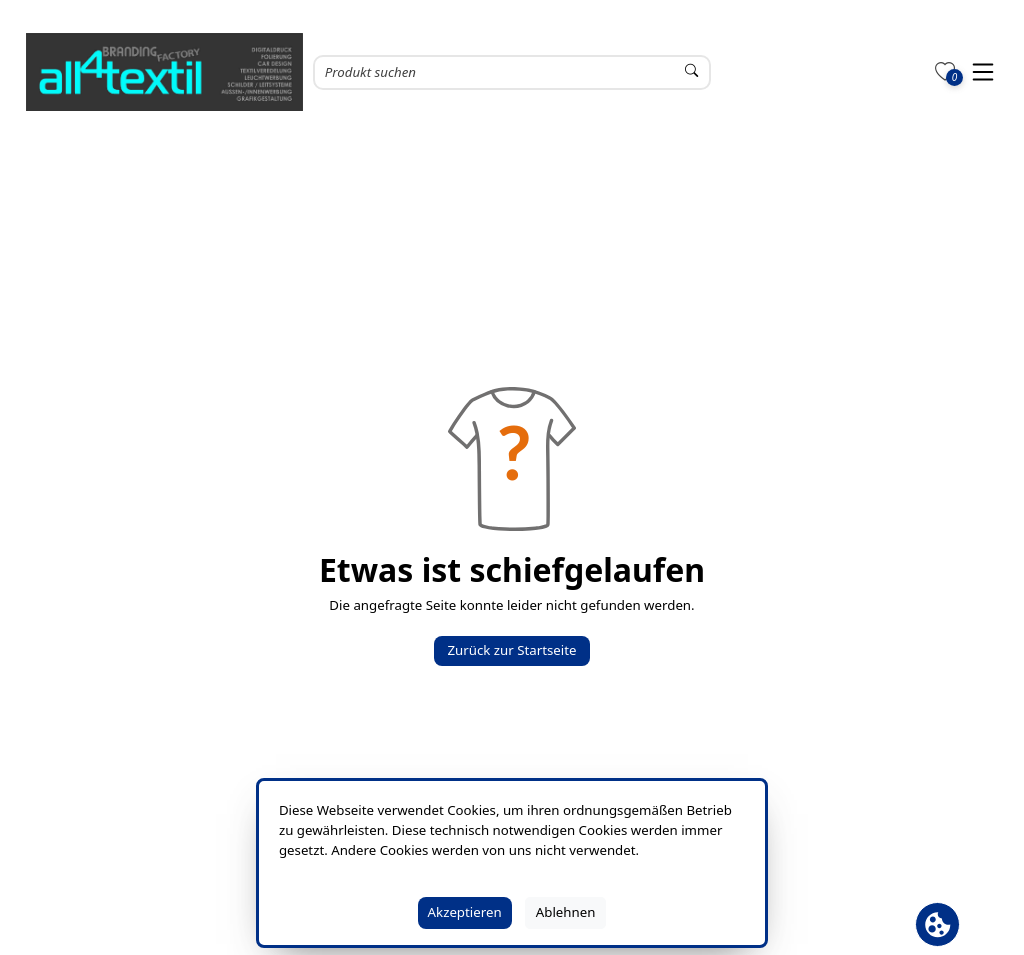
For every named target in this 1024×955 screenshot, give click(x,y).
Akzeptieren (465, 912)
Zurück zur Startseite (511, 650)
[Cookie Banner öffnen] (937, 924)
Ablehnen (566, 912)
